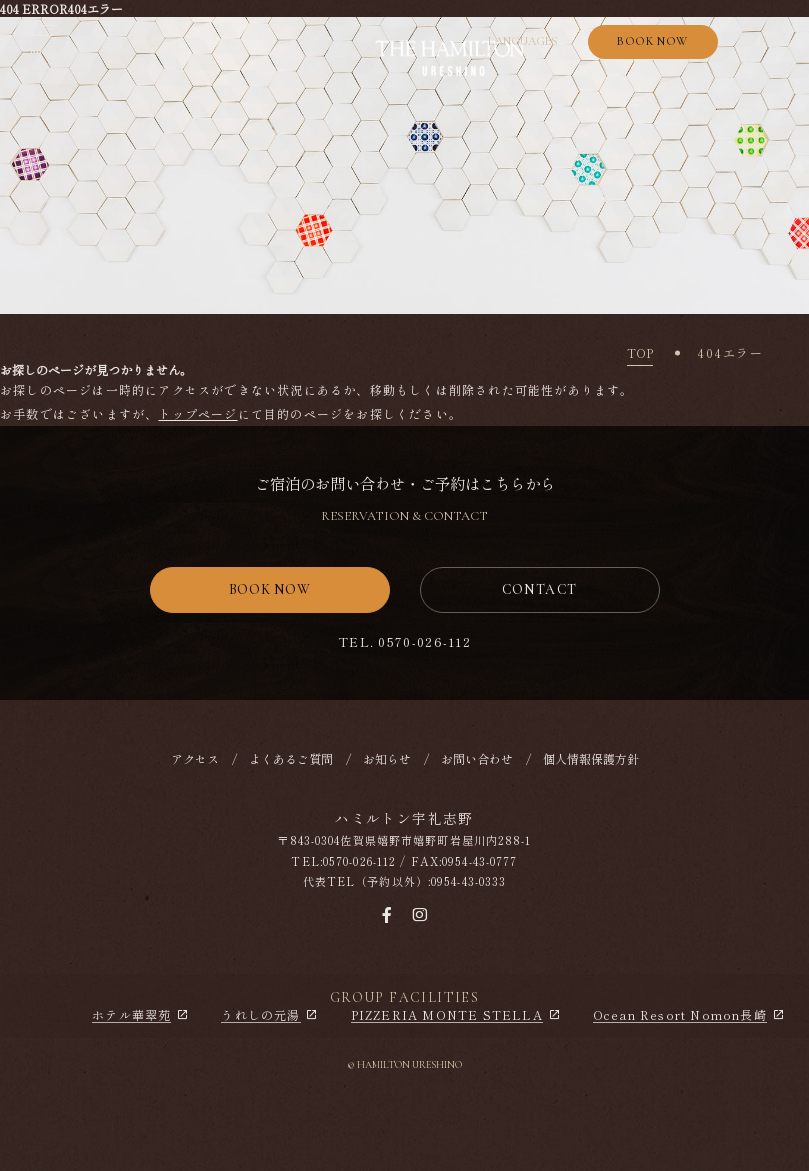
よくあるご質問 (291, 758)
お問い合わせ (477, 758)
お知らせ (387, 758)
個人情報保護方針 (591, 758)
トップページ (197, 413)
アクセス (195, 758)
